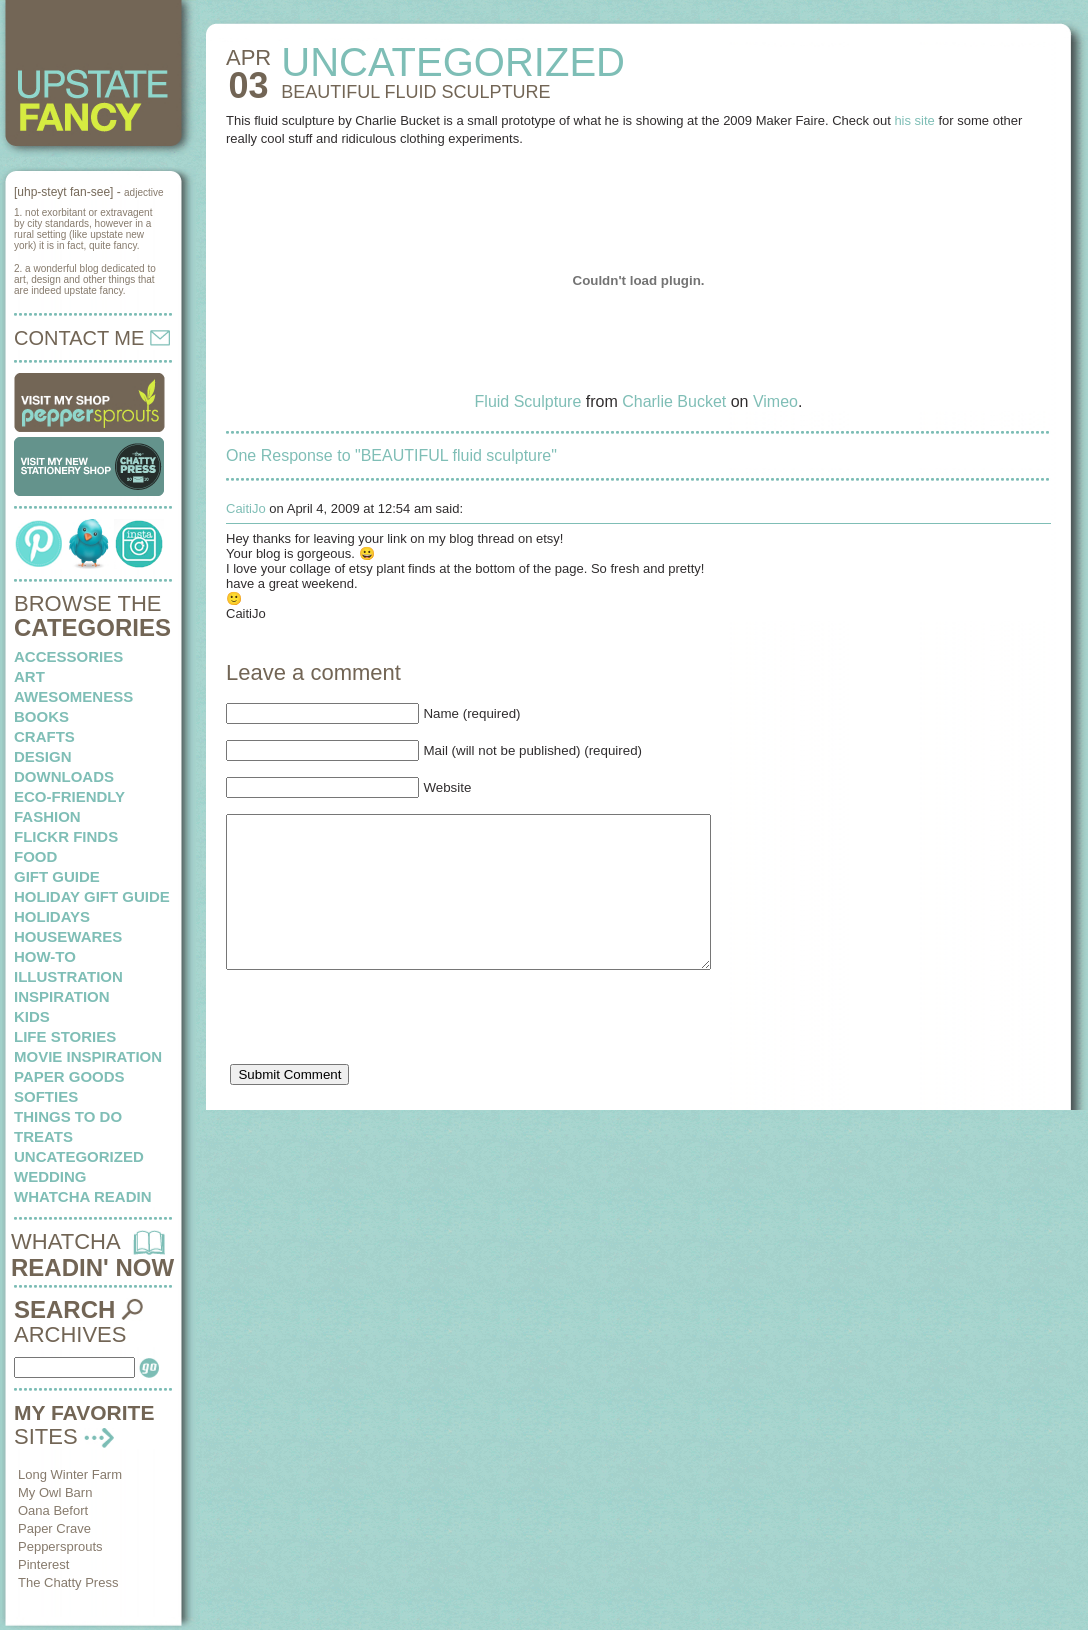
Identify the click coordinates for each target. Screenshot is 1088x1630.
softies (46, 1096)
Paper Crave (54, 1528)
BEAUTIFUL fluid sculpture (415, 92)
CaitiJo (246, 508)
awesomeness (73, 696)
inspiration (62, 996)
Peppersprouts (60, 1546)
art (29, 676)
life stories (65, 1036)
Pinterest (43, 1564)
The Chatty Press (68, 1582)
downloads (64, 776)
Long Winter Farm (70, 1474)
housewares (68, 936)
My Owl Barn (55, 1492)
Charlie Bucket (674, 401)
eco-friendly (69, 796)
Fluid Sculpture (528, 401)
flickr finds (66, 836)
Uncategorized (79, 1156)
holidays (52, 916)
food (35, 856)
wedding (50, 1176)
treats (43, 1136)
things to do (68, 1116)
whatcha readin (82, 1196)
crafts (44, 736)
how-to (45, 956)
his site (914, 120)
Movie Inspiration (88, 1056)
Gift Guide (57, 876)
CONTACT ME (92, 338)
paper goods (69, 1076)
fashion (47, 816)
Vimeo (775, 401)
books (41, 716)
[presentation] (378, 1055)
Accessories (68, 656)
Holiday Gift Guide (92, 896)
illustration (68, 976)
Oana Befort (53, 1510)
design (43, 756)
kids (32, 1016)
